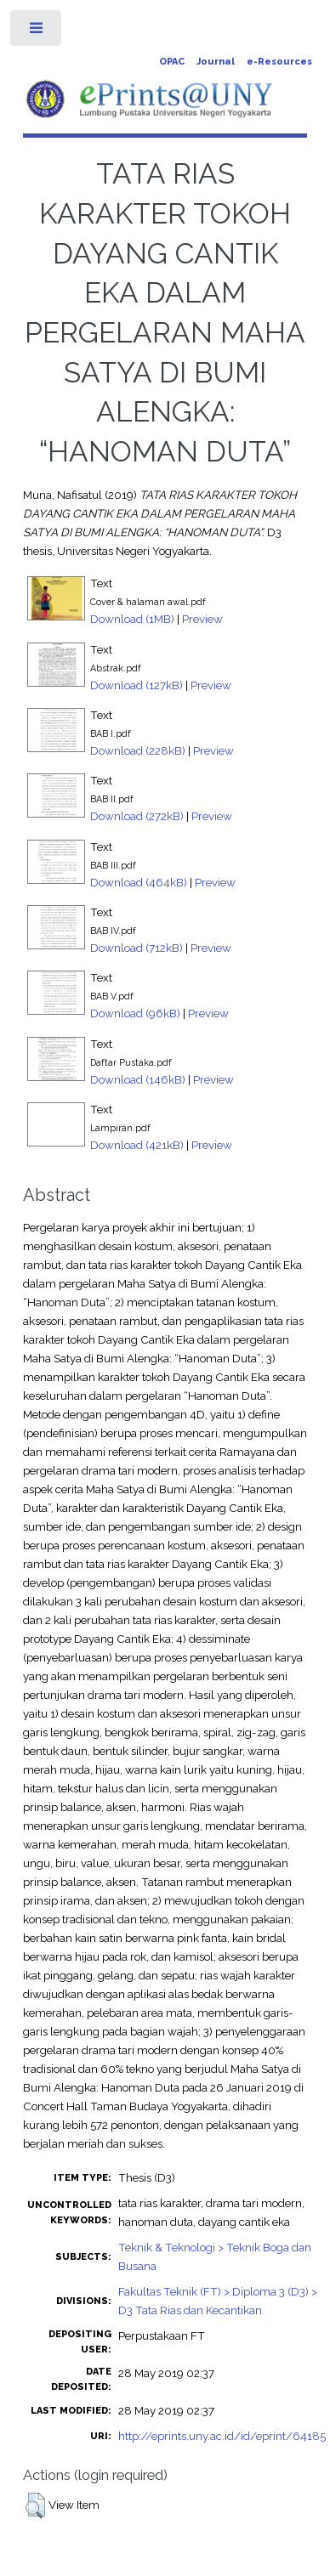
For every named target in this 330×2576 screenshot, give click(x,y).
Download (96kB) (135, 1013)
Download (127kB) (136, 685)
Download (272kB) (137, 816)
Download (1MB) (132, 619)
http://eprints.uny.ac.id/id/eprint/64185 (222, 2436)
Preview (202, 619)
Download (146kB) (137, 1079)
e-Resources (279, 61)
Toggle (37, 32)
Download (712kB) (136, 947)
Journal (215, 61)
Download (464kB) (138, 882)
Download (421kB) (137, 1145)
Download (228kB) (137, 750)
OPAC (172, 61)
